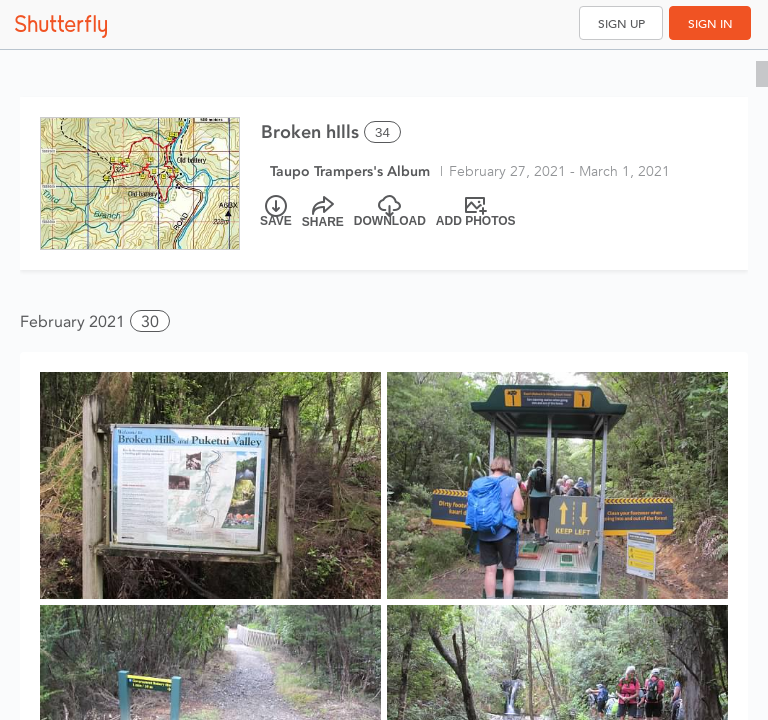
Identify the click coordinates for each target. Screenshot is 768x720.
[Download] (390, 212)
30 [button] (150, 321)
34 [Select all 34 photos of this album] (382, 132)
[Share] (323, 212)
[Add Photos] (476, 212)
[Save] (276, 212)
